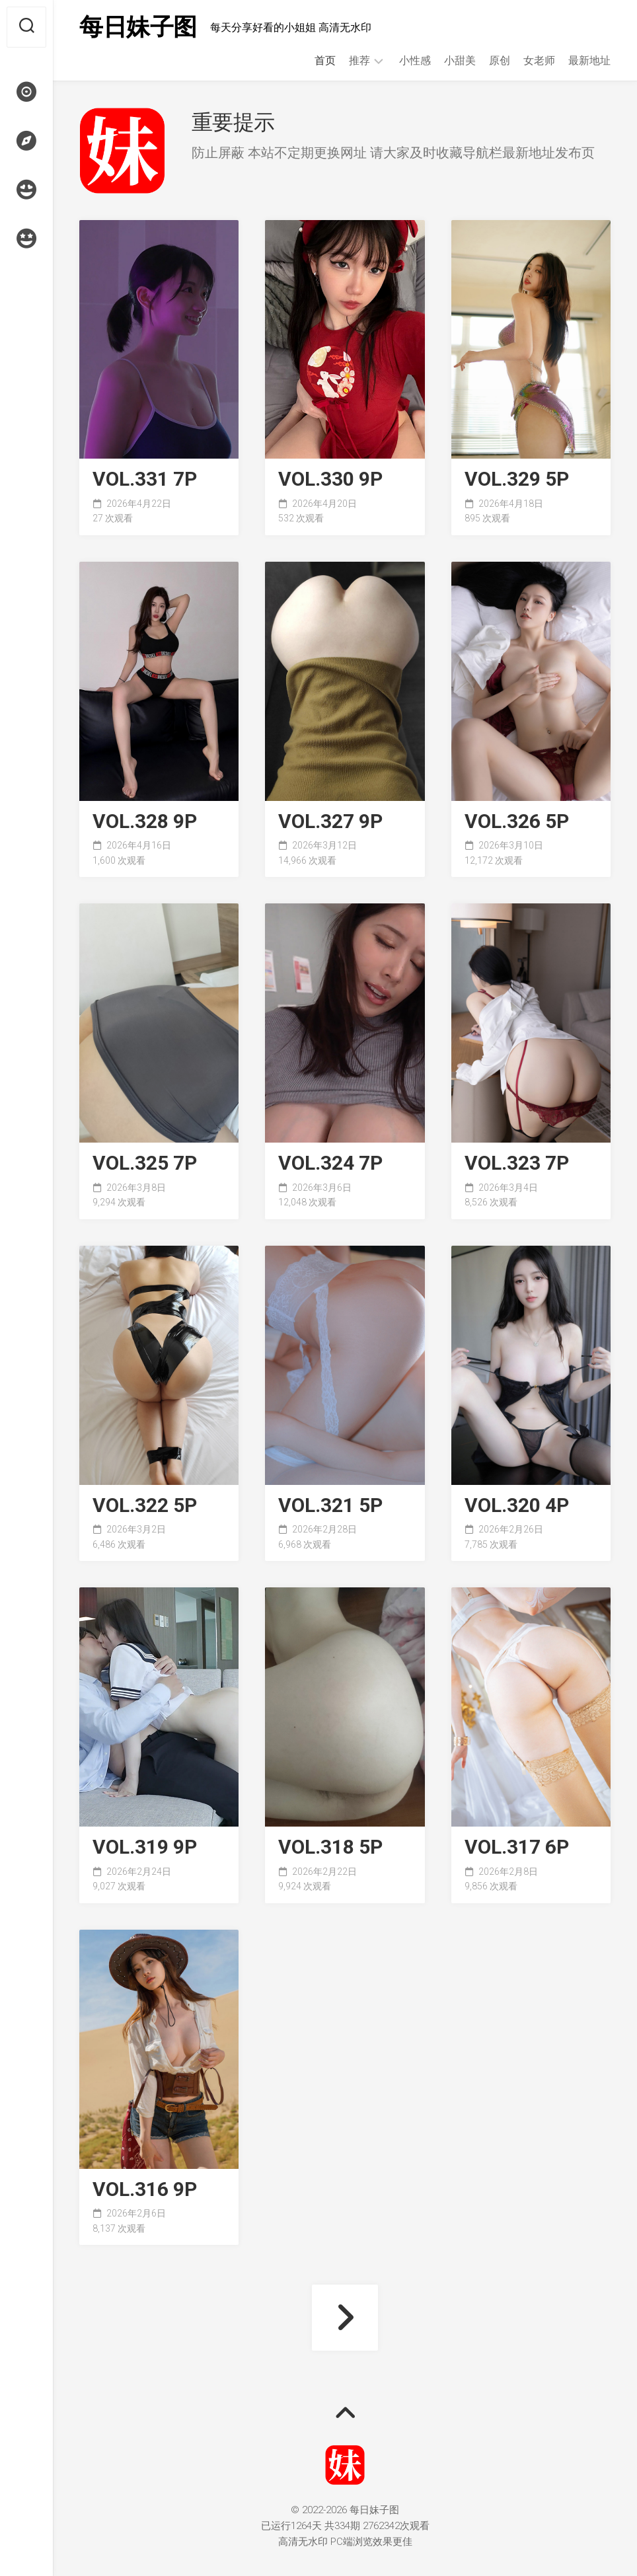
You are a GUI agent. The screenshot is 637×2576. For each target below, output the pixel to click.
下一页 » (345, 2318)
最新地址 (589, 60)
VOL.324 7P (330, 1163)
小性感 (415, 60)
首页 (325, 60)
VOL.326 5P (517, 821)
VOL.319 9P (145, 1847)
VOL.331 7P (145, 479)
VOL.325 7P (145, 1163)
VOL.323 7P (517, 1163)
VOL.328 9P (145, 821)
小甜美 (460, 60)
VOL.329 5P (517, 479)
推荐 (359, 60)
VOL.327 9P (330, 821)
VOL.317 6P (517, 1847)
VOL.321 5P (330, 1505)
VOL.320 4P (517, 1505)
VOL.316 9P (145, 2189)
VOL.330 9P (330, 479)
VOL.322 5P (145, 1505)
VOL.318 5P (330, 1847)
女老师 (539, 60)
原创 (499, 60)
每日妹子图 (138, 27)
